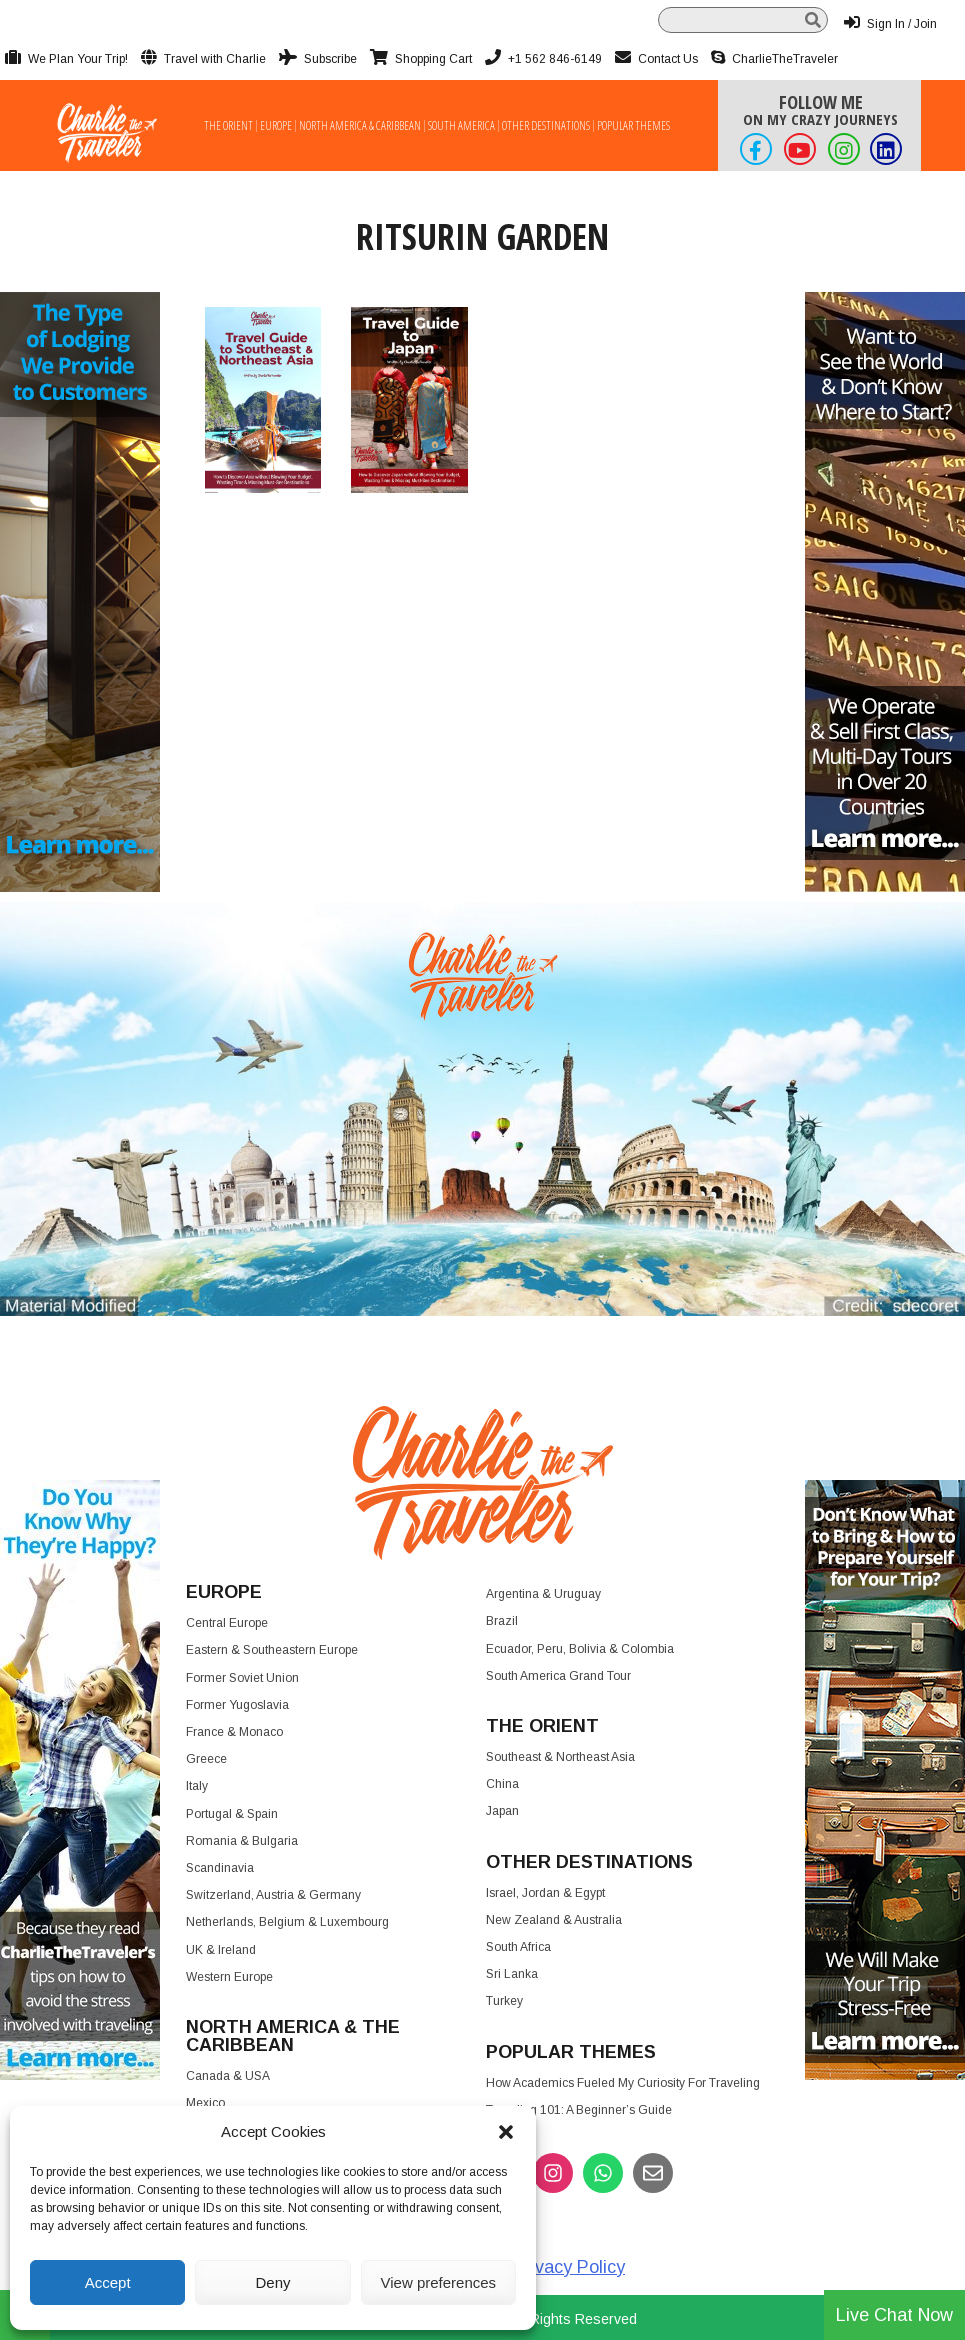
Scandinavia (220, 1868)
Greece (206, 1759)
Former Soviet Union (242, 1678)
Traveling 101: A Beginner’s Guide (579, 2110)
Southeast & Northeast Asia (560, 1757)
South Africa (518, 1947)
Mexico (205, 2103)
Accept (108, 2282)
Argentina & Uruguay (543, 1594)
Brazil (502, 1621)
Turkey (504, 2001)
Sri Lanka (512, 1974)
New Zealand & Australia (554, 1920)
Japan (502, 1811)
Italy (197, 1786)
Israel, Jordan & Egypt (545, 1893)
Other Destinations (546, 126)
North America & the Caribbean (293, 2036)
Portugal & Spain (232, 1814)
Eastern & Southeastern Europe (272, 1650)
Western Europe (229, 1977)
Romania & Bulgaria (242, 1841)
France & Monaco (234, 1732)
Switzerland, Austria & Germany (273, 1895)
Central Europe (227, 1623)
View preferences (439, 2282)
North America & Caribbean (360, 126)
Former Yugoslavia (237, 1705)
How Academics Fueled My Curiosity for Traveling (623, 2083)
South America (461, 126)
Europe (276, 126)
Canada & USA (228, 2076)
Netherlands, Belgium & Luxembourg (287, 1922)
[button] (506, 2132)
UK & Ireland (221, 1950)
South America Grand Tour (558, 1676)
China (502, 1784)
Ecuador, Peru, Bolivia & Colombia (580, 1649)
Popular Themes (633, 126)
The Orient (228, 126)
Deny (272, 2282)
